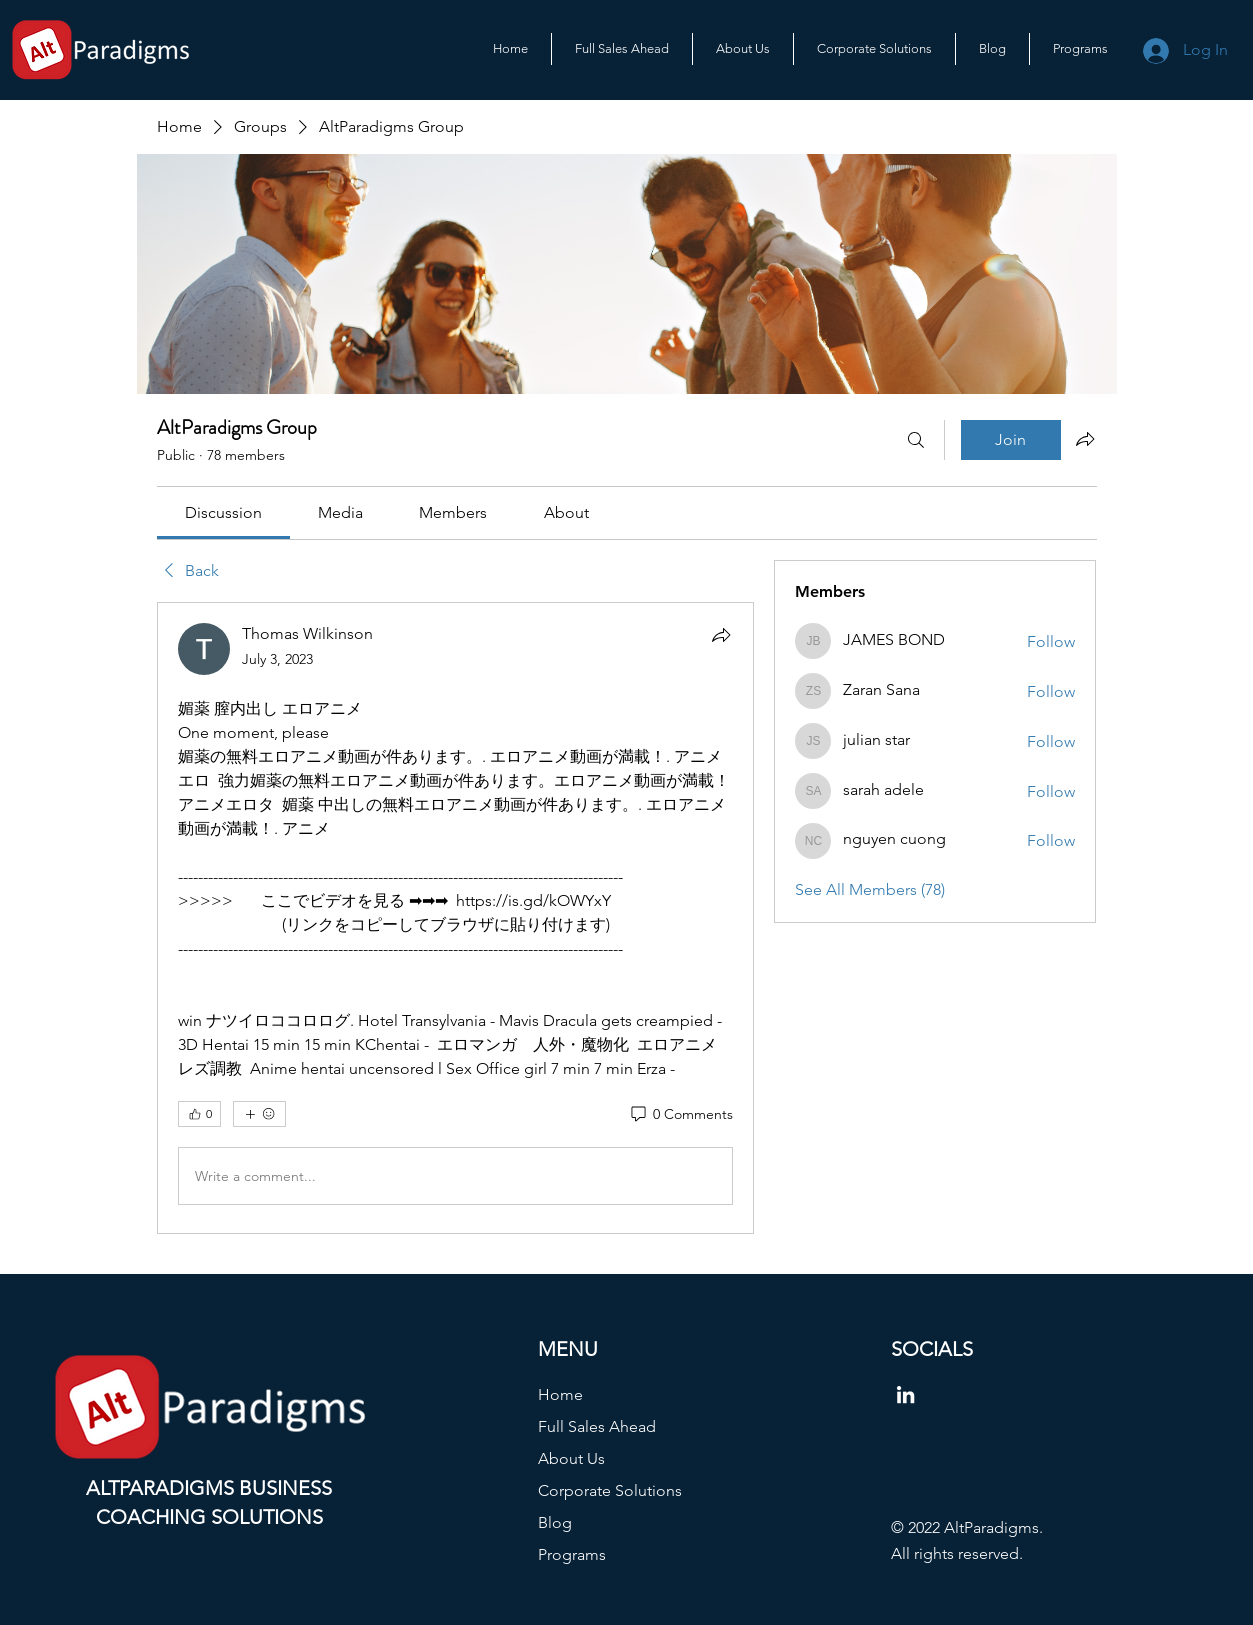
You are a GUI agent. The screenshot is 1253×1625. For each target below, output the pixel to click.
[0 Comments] (680, 1115)
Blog (555, 1522)
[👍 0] (199, 1114)
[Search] (916, 440)
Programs (572, 1554)
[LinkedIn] (905, 1394)
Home (560, 1394)
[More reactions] (259, 1114)
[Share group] (1085, 439)
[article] (456, 918)
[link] (223, 512)
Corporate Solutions (610, 1490)
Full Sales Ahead (597, 1426)
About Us (571, 1458)
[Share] (721, 635)
